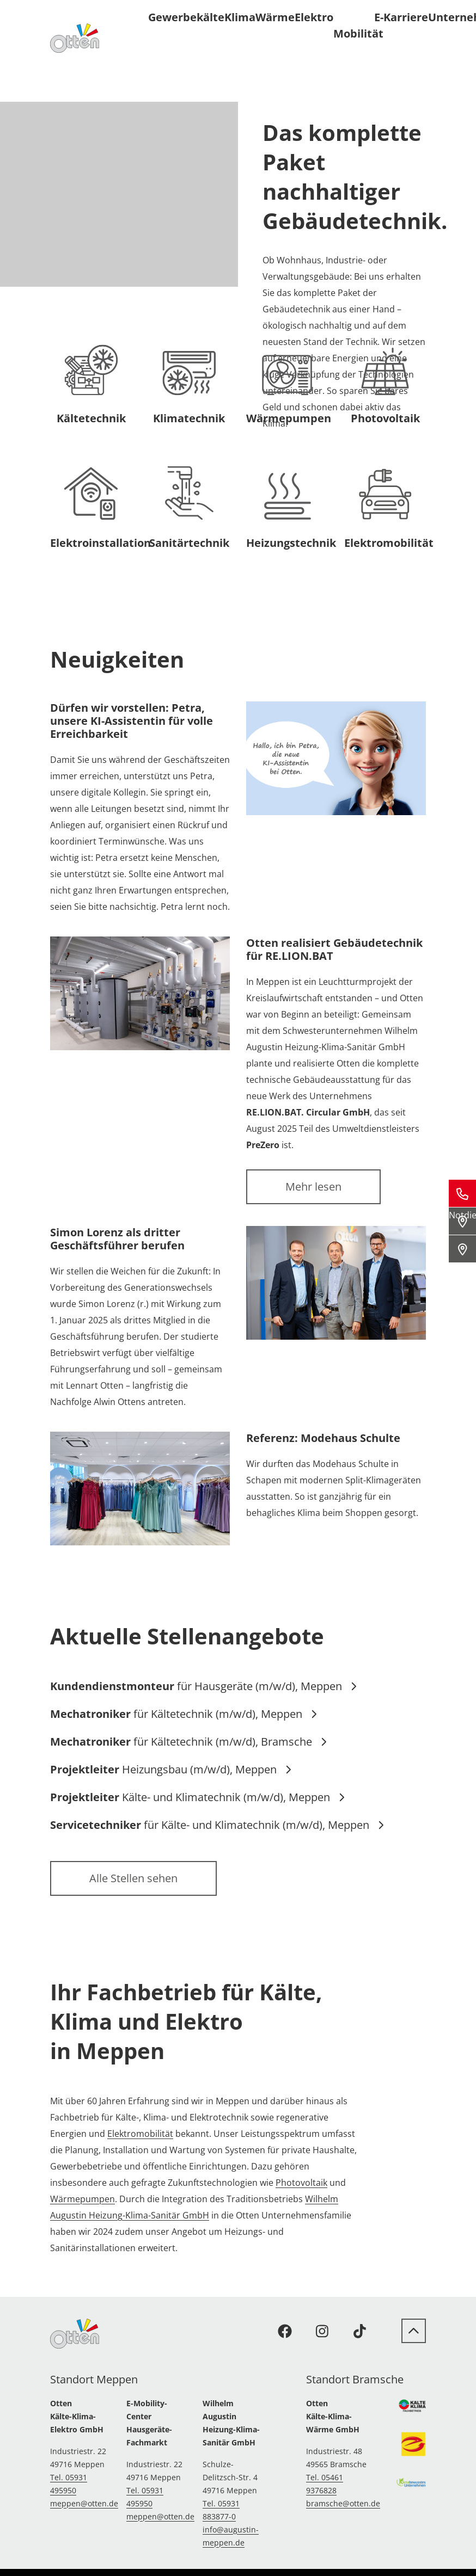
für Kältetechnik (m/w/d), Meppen (184, 1713)
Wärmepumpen (82, 2199)
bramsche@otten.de (343, 2503)
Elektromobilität (140, 2134)
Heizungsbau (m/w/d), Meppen (171, 1769)
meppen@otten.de (84, 2503)
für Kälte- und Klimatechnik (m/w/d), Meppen (217, 1824)
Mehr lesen (313, 1186)
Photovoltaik (301, 2183)
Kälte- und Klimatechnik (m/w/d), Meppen (197, 1797)
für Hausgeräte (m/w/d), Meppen (203, 1686)
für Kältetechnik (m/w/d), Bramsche (188, 1741)
